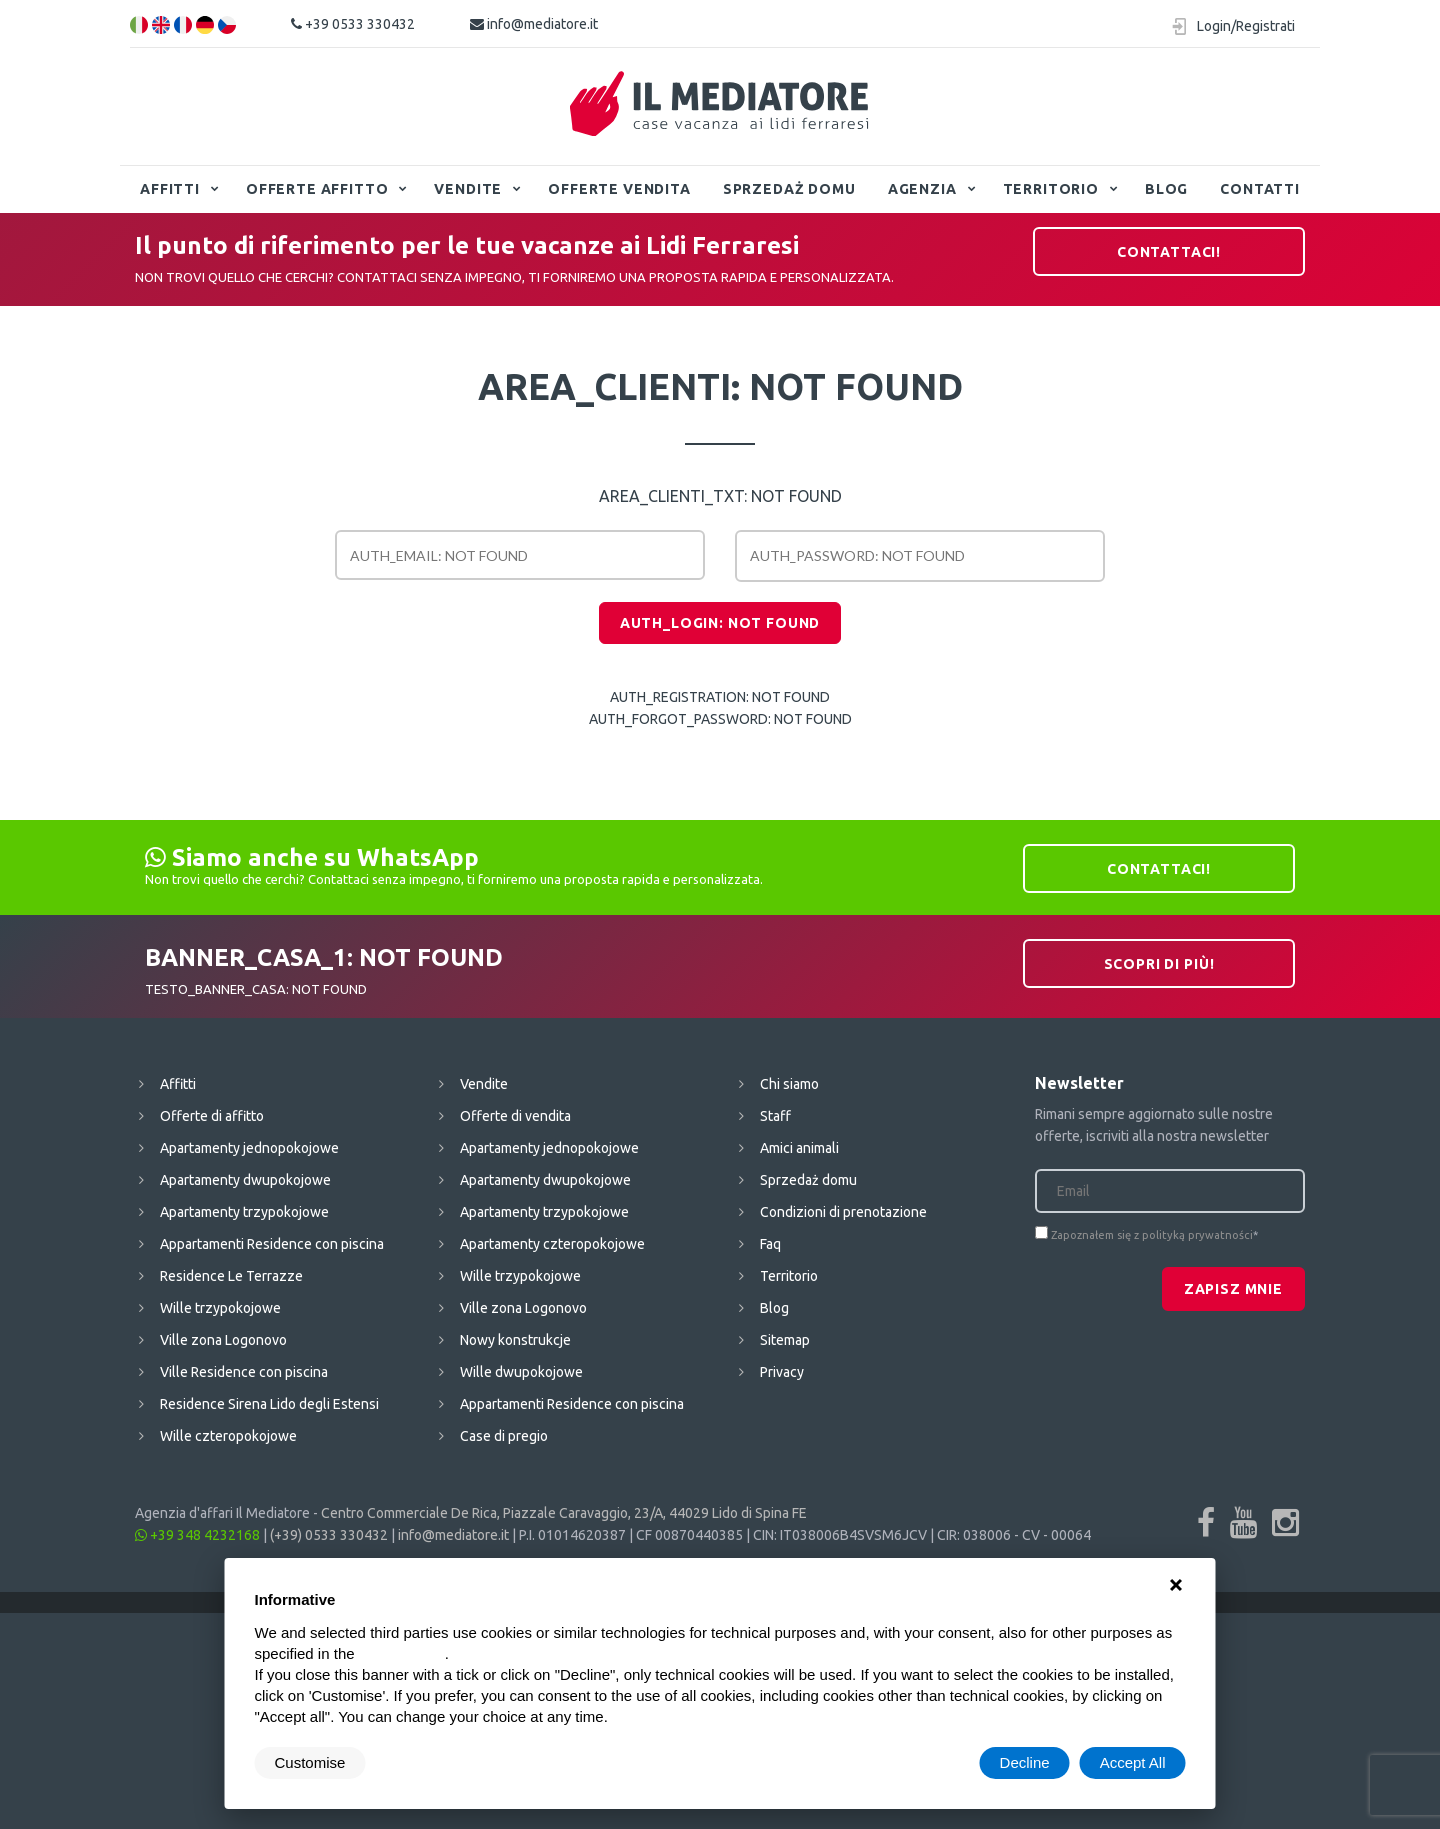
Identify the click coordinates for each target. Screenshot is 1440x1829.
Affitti (170, 189)
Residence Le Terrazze (231, 1276)
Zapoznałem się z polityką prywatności (1152, 1235)
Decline (1025, 1762)
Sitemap (785, 1340)
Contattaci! (1169, 252)
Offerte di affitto (212, 1116)
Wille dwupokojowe (521, 1372)
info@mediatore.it (534, 24)
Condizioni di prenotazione (843, 1212)
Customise (310, 1762)
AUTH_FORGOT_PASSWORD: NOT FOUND (720, 719)
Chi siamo (789, 1084)
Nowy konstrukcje (515, 1340)
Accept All (1133, 1762)
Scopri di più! (1159, 964)
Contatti (1260, 189)
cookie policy (402, 1653)
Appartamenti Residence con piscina (272, 1244)
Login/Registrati (1246, 26)
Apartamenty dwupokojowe (245, 1180)
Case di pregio (504, 1436)
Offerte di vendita (515, 1116)
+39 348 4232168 (197, 1535)
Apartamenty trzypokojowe (244, 1212)
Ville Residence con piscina (244, 1372)
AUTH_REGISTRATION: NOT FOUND (720, 697)
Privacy (782, 1372)
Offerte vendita (619, 189)
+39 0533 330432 (353, 24)
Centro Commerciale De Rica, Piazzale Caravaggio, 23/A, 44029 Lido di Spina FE (564, 1513)
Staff (775, 1116)
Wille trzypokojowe (220, 1308)
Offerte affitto (317, 189)
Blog (1166, 189)
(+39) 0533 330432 (329, 1535)
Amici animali (799, 1148)
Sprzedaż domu (789, 189)
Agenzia (922, 189)
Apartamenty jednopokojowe (249, 1148)
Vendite (468, 189)
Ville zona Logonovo (223, 1340)
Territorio (1051, 189)
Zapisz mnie (1233, 1289)
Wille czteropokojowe (228, 1436)
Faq (770, 1244)
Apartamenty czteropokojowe (552, 1244)
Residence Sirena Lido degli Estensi (269, 1404)
